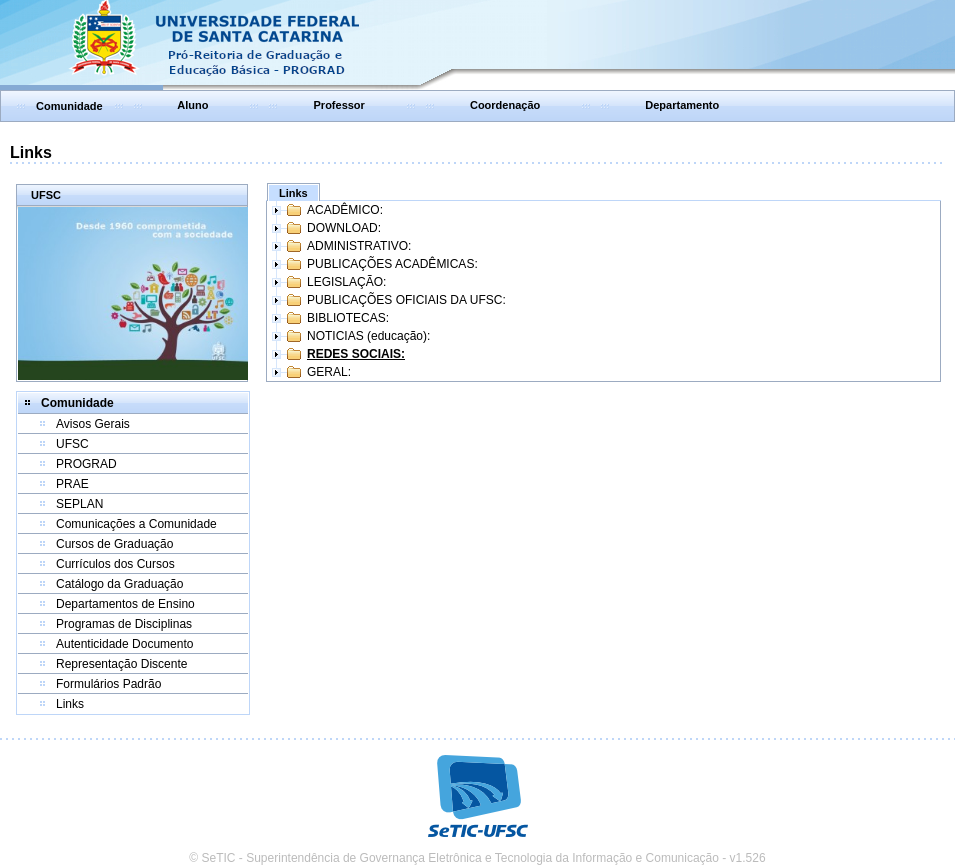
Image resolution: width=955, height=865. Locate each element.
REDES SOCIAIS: (356, 354)
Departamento (682, 105)
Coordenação (505, 105)
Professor (339, 105)
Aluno (192, 105)
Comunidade (69, 106)
